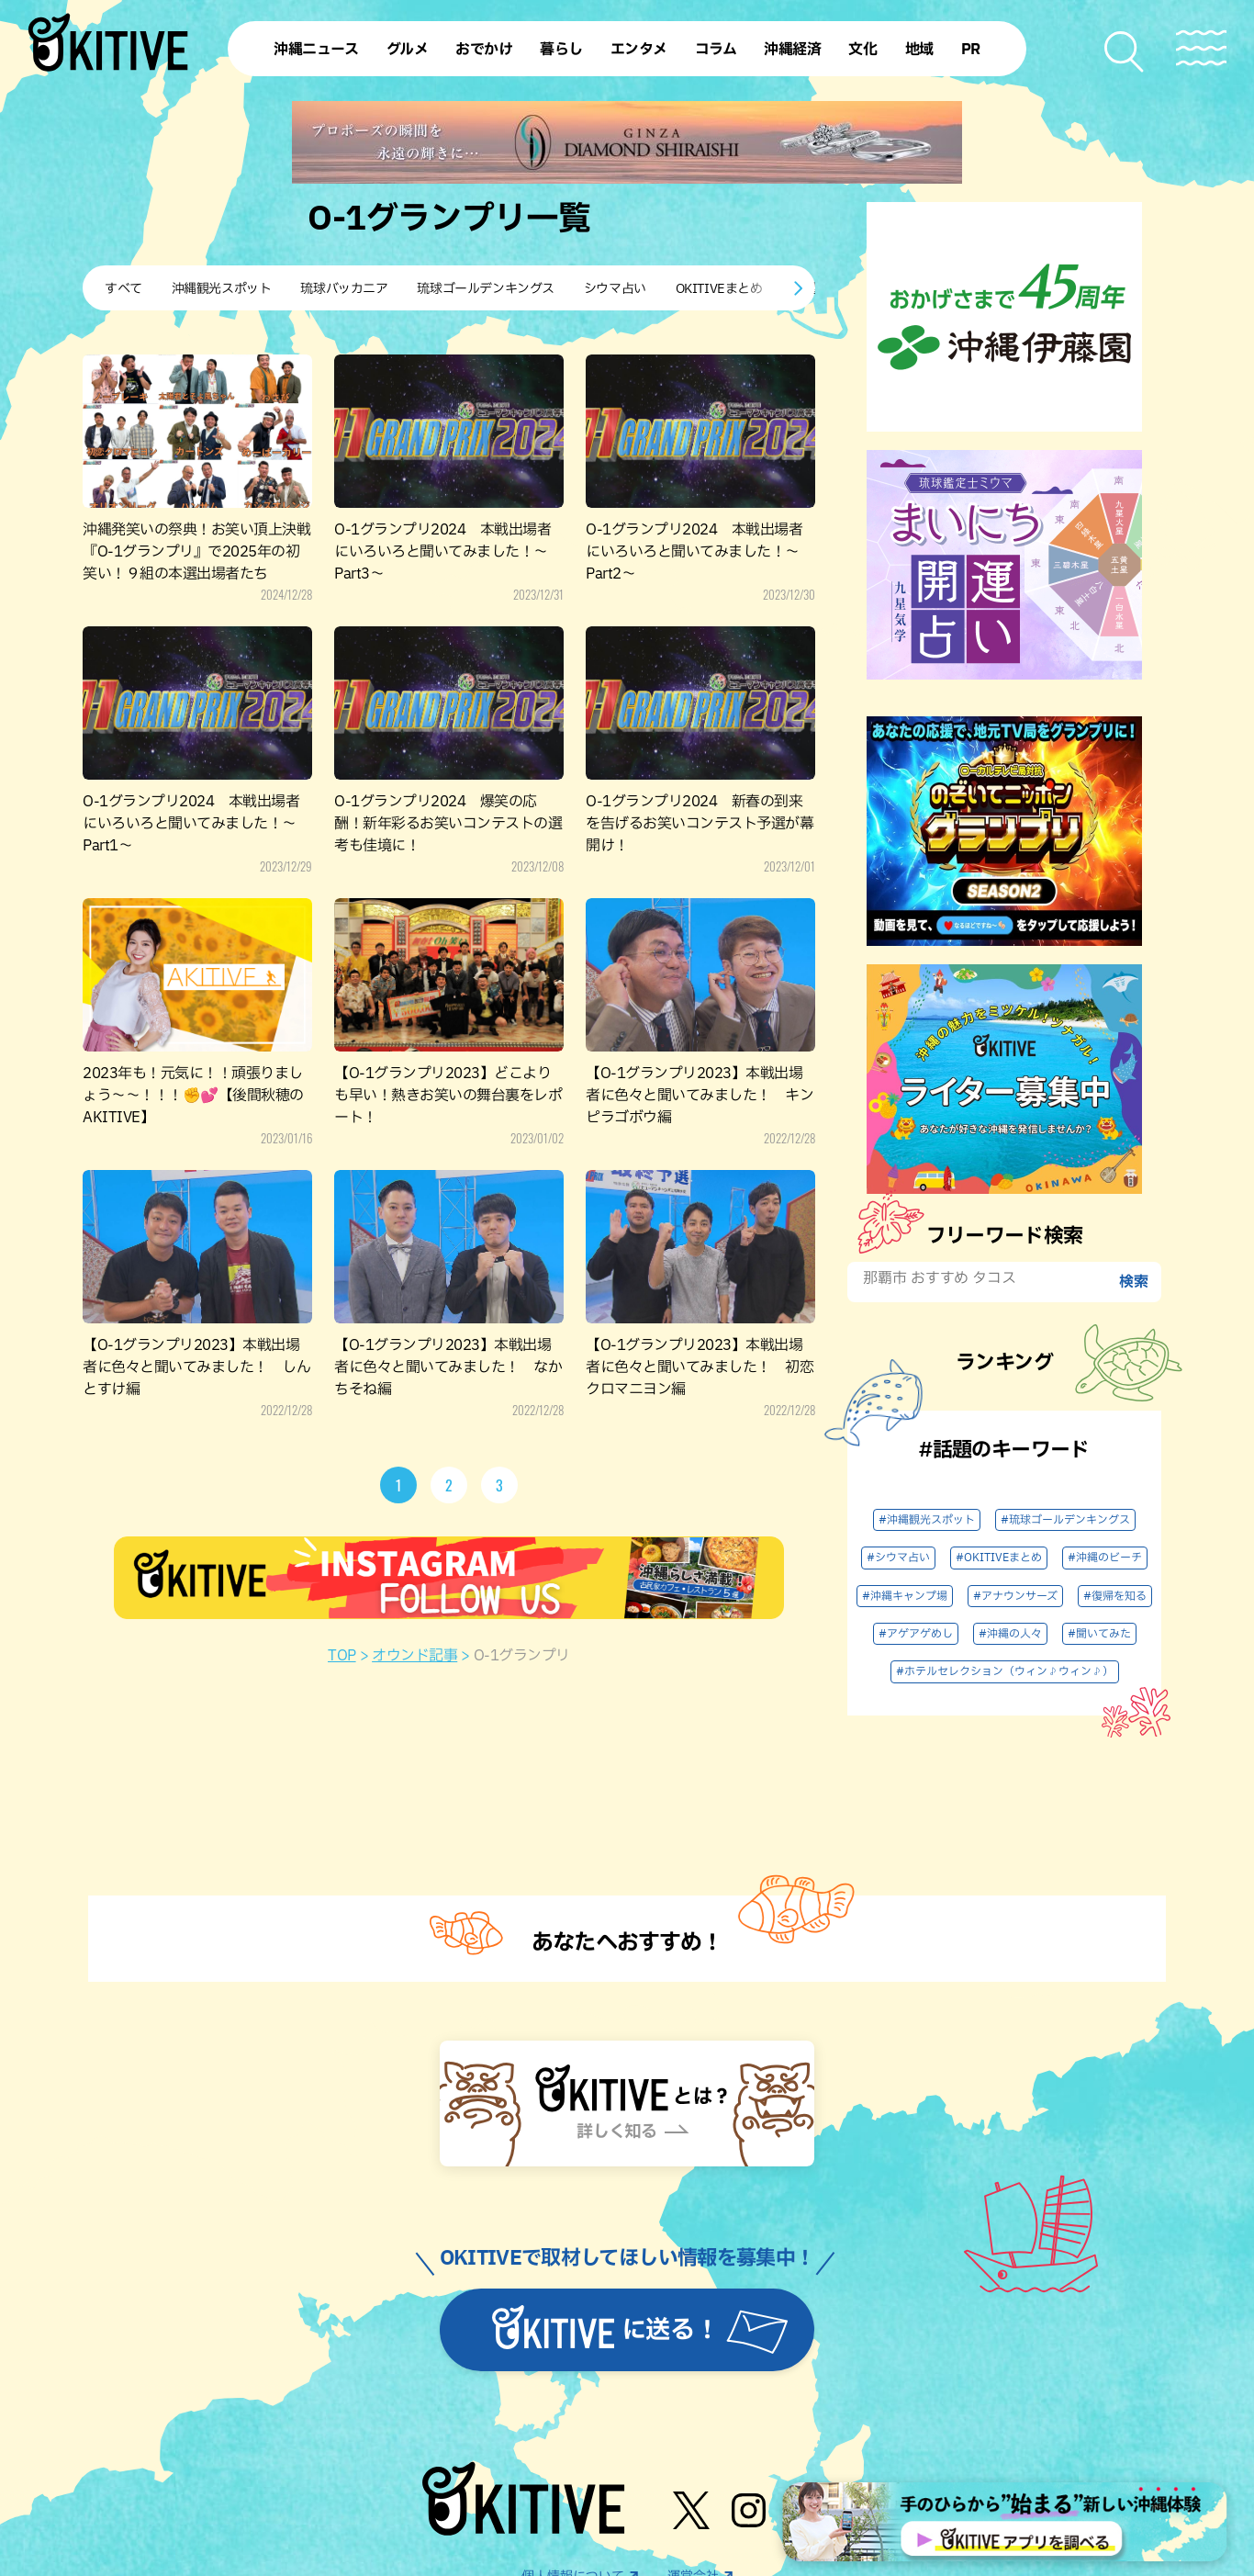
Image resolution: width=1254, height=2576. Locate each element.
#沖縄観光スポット (927, 1520)
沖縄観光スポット (222, 288)
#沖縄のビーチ (1105, 1557)
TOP (342, 1656)
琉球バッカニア (343, 288)
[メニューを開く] (1201, 48)
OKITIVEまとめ (719, 288)
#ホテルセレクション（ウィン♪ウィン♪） (1005, 1671)
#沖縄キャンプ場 (904, 1596)
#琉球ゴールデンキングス (1065, 1520)
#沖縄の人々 (1010, 1633)
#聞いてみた (1099, 1633)
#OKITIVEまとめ (999, 1557)
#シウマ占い (898, 1557)
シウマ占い (615, 288)
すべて (123, 288)
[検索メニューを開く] (1125, 52)
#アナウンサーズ (1015, 1596)
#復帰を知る (1115, 1596)
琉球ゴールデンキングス (485, 288)
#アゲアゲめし (916, 1633)
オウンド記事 (414, 1656)
